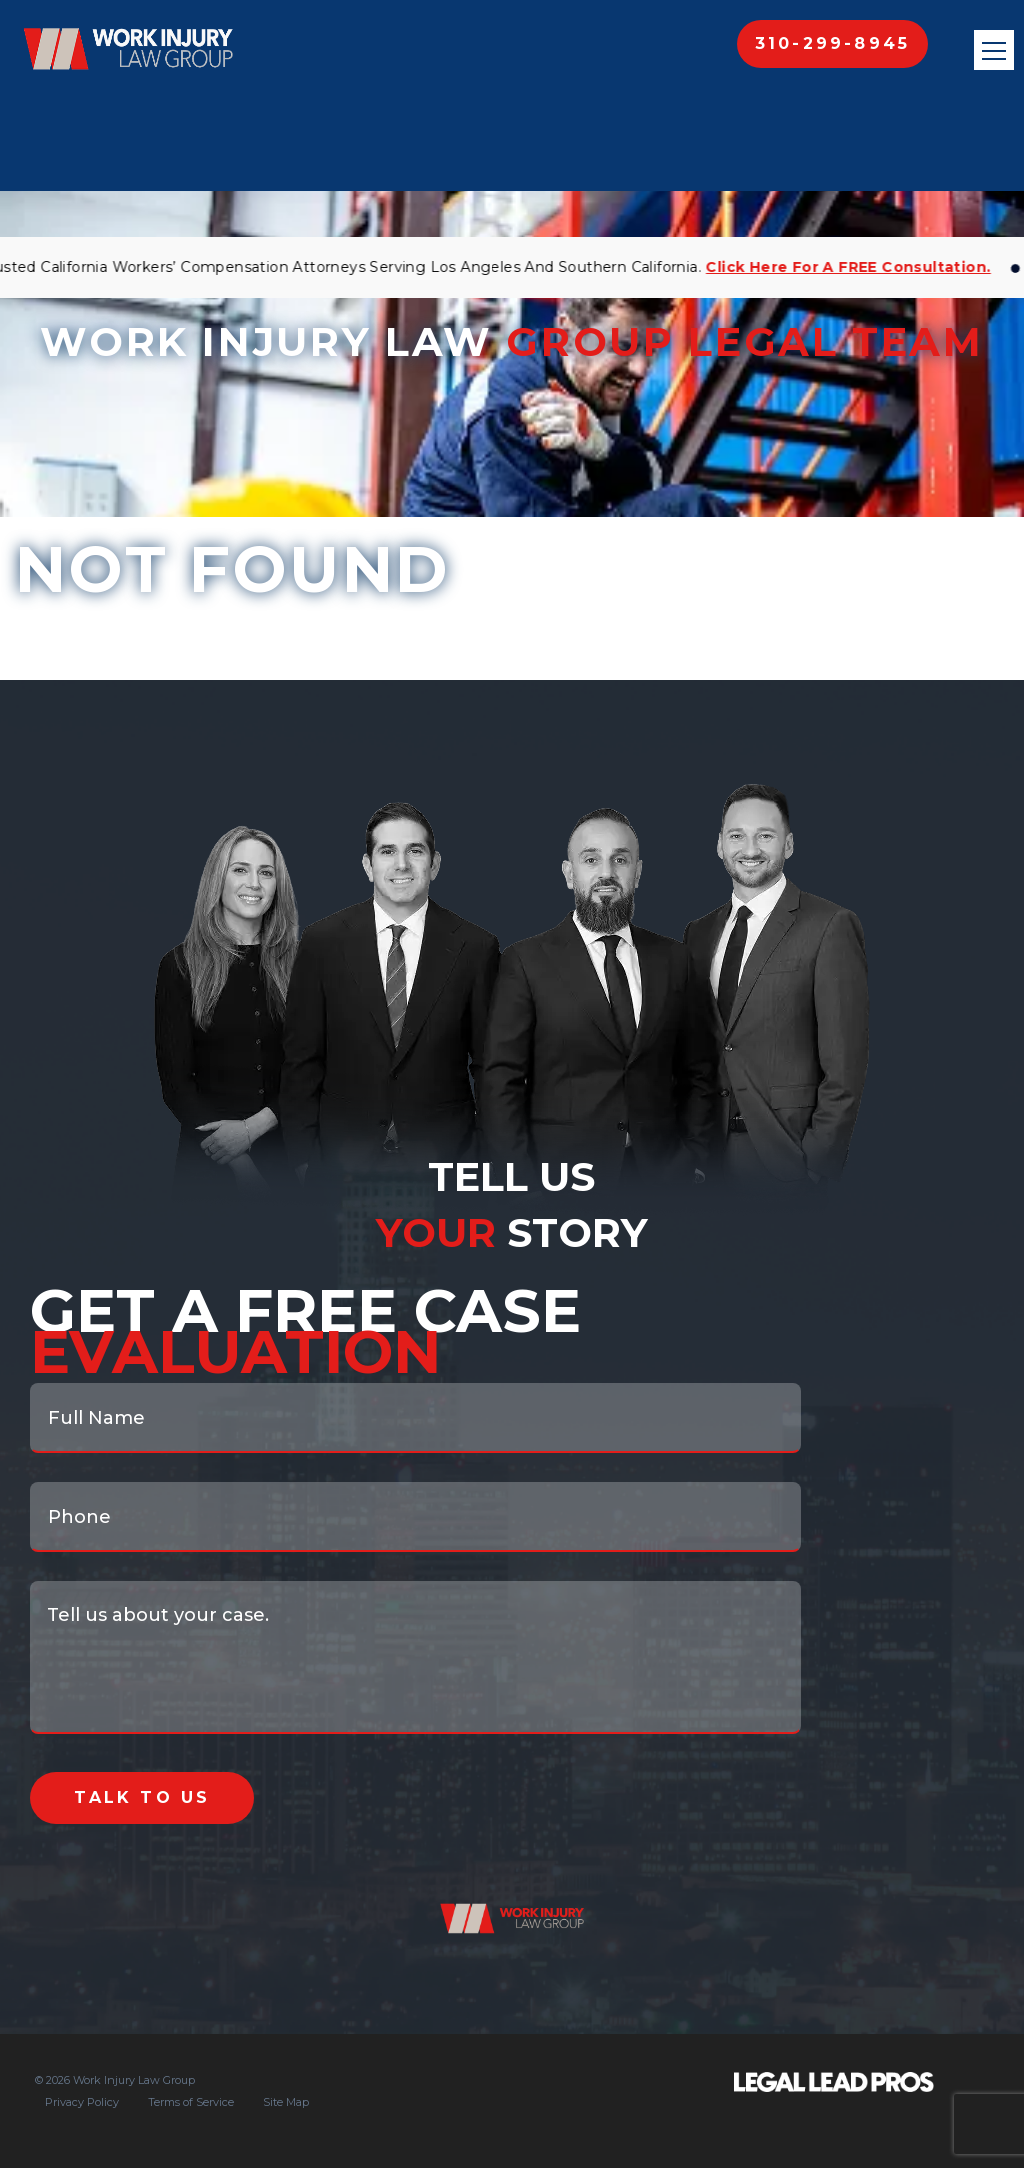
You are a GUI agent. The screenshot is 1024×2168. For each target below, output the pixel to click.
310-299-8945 (832, 43)
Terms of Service (191, 2102)
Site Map (286, 2102)
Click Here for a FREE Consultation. (851, 267)
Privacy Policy (82, 2102)
